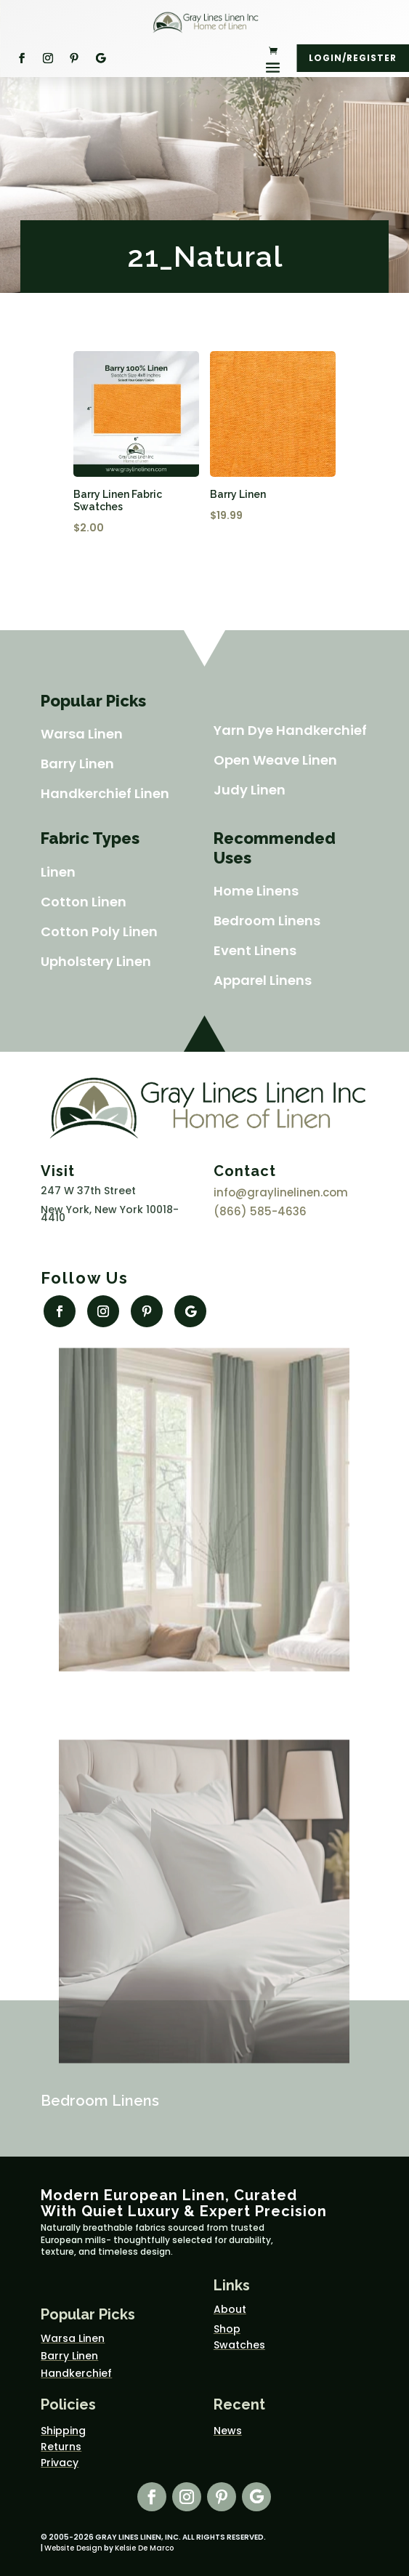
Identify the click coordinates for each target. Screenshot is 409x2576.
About (230, 2309)
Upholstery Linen (96, 961)
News (228, 2430)
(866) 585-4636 (260, 1211)
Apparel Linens (263, 980)
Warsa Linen (82, 734)
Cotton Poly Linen (99, 931)
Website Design (73, 2548)
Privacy (59, 2462)
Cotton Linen (83, 902)
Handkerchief (76, 2373)
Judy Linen (250, 790)
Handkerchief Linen (105, 793)
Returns (61, 2446)
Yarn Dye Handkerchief (290, 730)
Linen (58, 872)
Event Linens (255, 950)
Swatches (239, 2345)
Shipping (63, 2430)
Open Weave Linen (275, 760)
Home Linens (256, 891)
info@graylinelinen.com (281, 1192)
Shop (227, 2329)
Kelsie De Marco (144, 2548)
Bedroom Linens (267, 920)
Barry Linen (77, 763)
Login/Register (353, 58)
